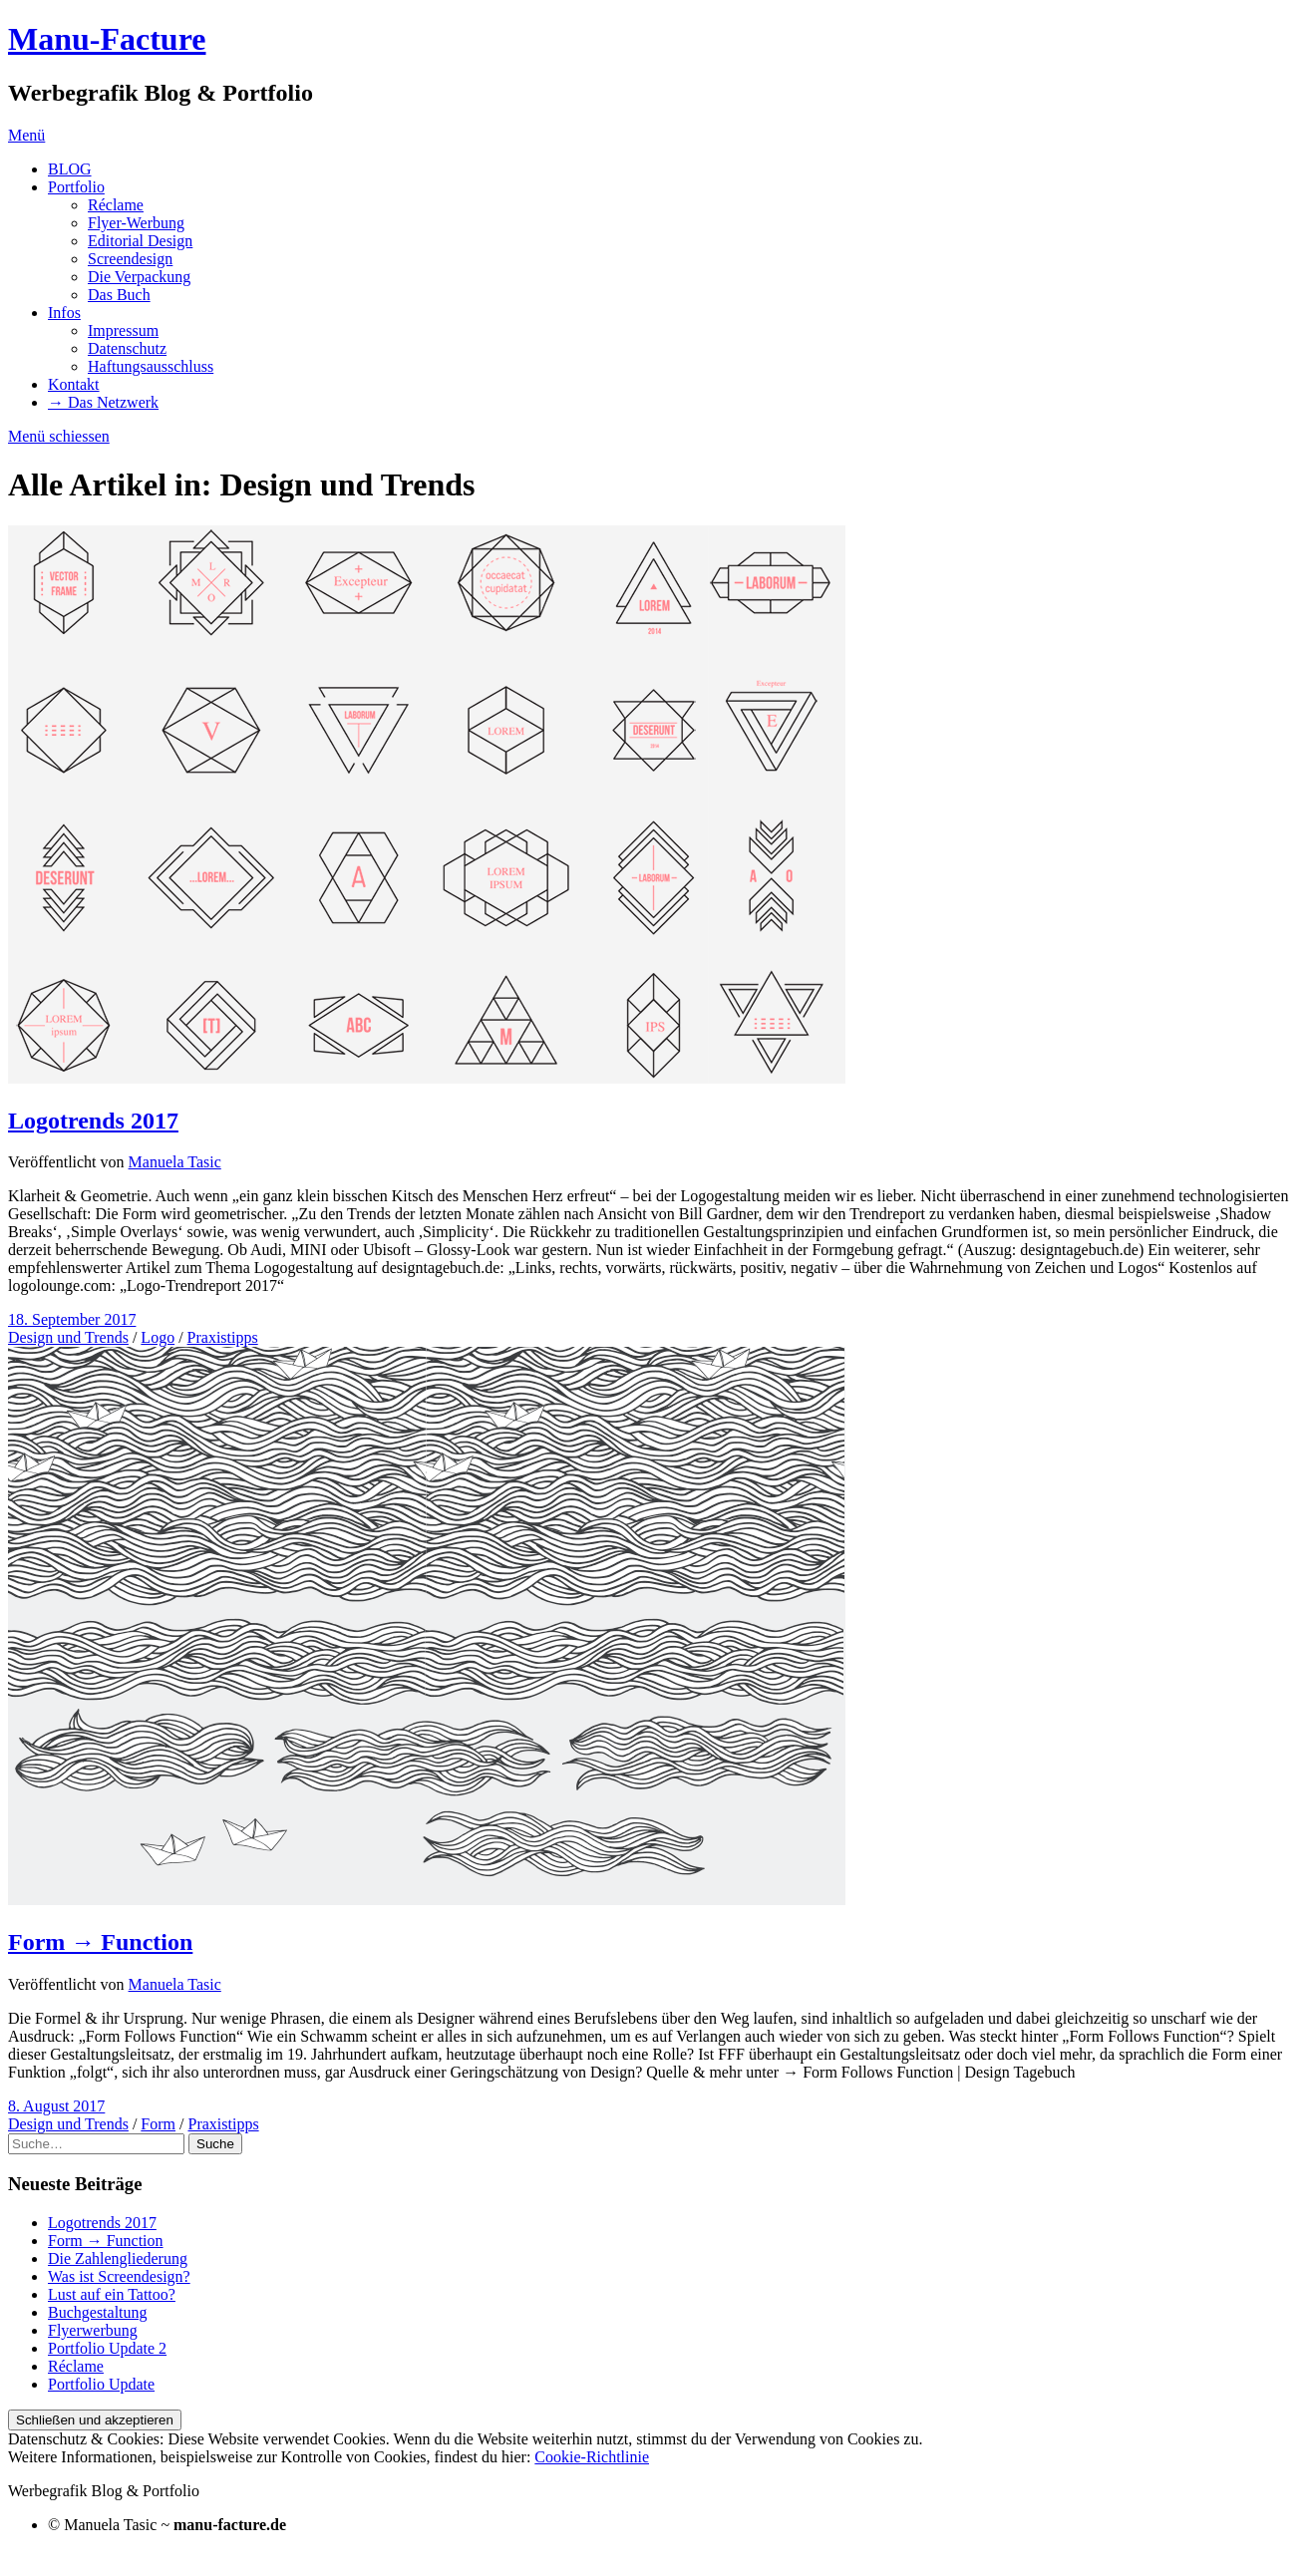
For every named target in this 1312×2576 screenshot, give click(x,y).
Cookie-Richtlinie (591, 2456)
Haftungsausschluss (150, 366)
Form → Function (100, 1942)
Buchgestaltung (98, 2312)
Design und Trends (68, 1337)
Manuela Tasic (175, 1161)
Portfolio (76, 186)
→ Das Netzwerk (103, 402)
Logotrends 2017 (93, 1120)
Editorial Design (140, 240)
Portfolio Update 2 (107, 2348)
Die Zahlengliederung (117, 2258)
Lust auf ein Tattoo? (111, 2294)
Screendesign (130, 258)
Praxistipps (222, 1337)
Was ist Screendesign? (119, 2276)
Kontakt (74, 384)
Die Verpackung (139, 276)
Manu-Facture (106, 39)
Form (158, 2123)
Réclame (116, 204)
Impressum (123, 330)
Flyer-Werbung (136, 222)
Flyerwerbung (93, 2330)
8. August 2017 (56, 2105)
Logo (157, 1337)
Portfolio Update (101, 2384)
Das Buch (119, 294)
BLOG (70, 169)
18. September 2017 (72, 1319)
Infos (64, 312)
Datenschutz (127, 348)
